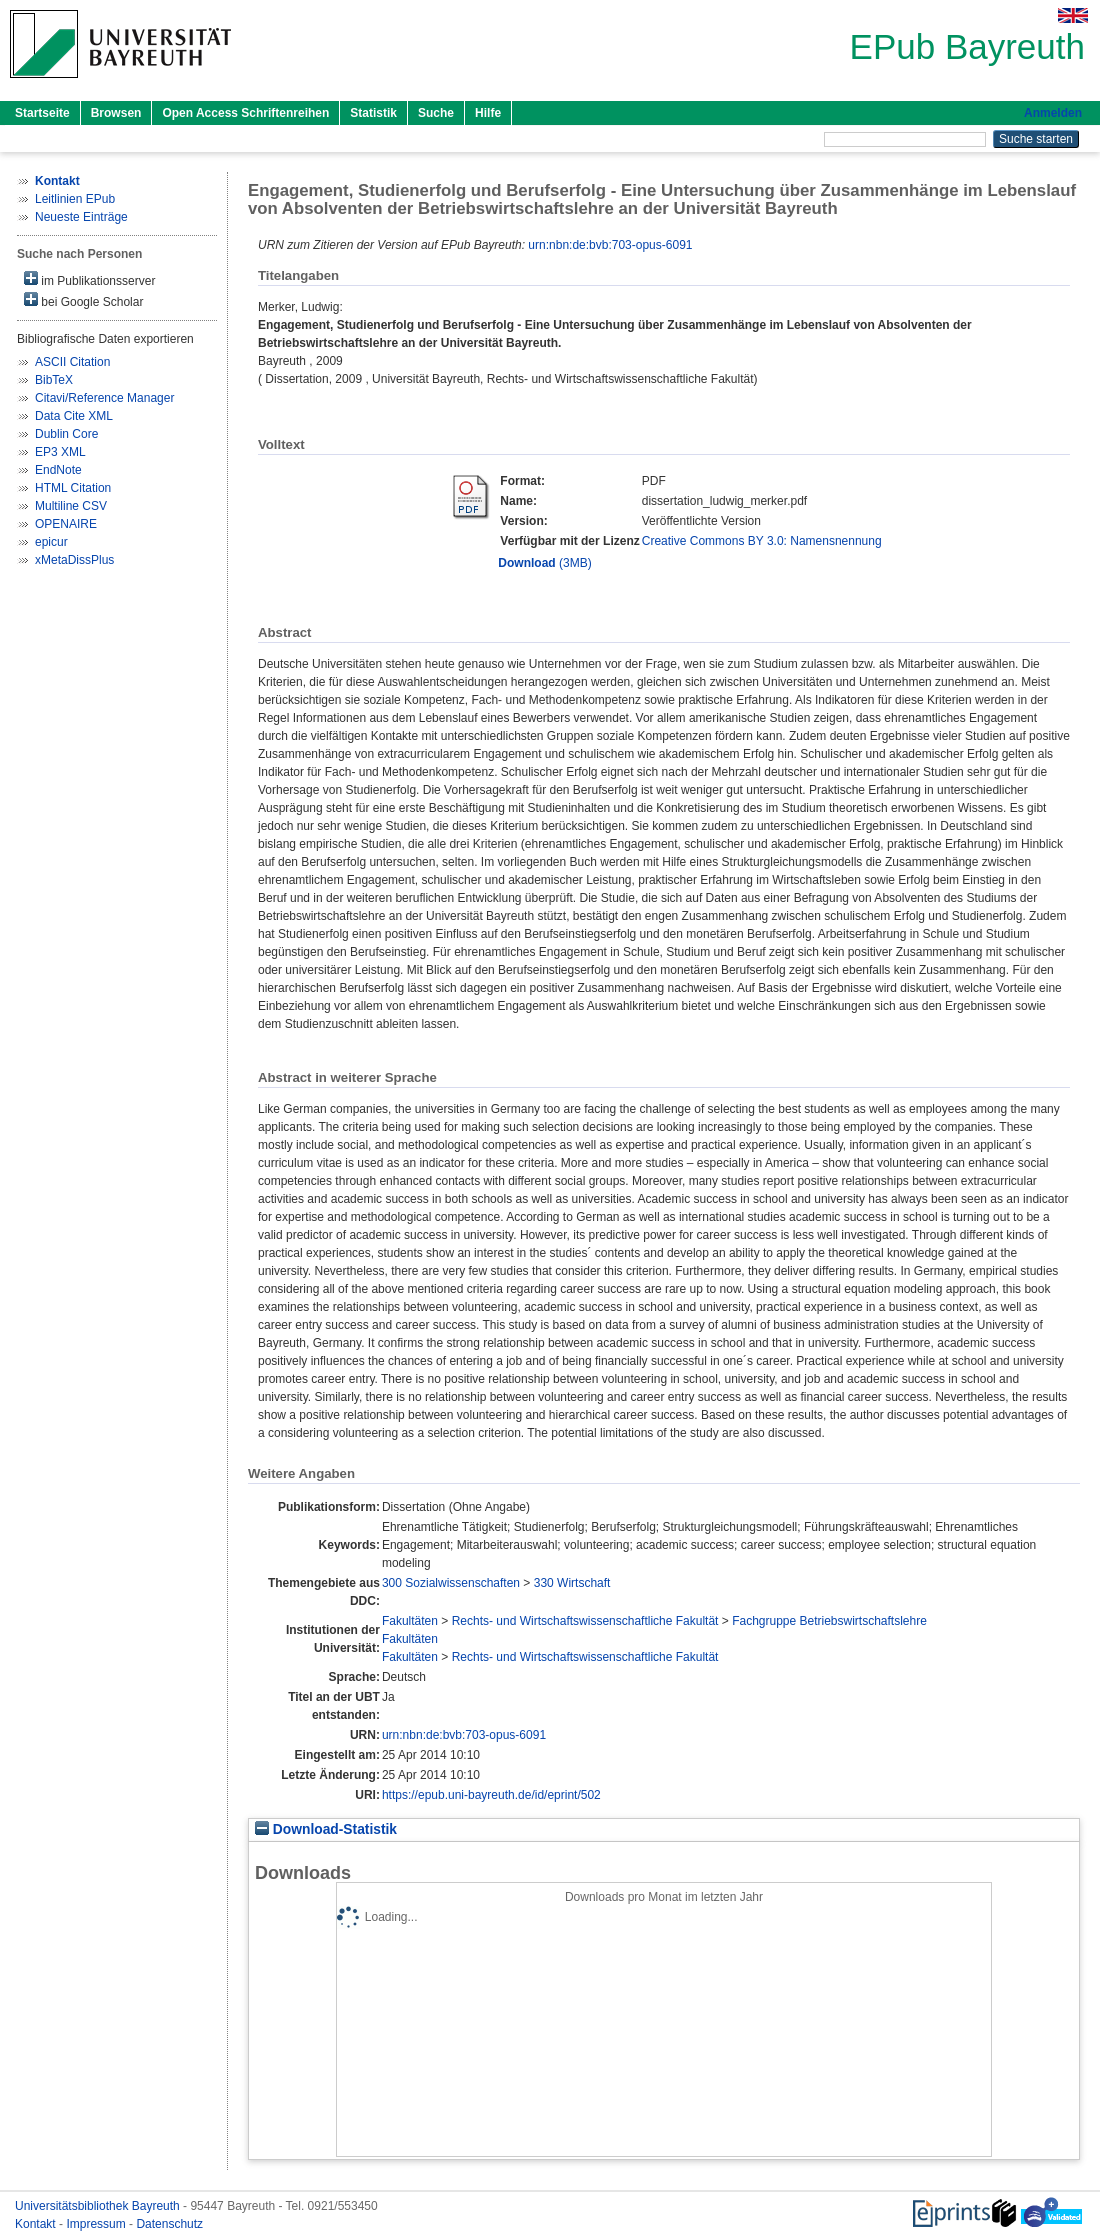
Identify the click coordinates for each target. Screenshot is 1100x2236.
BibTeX (54, 380)
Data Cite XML (74, 416)
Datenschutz (169, 2224)
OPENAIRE (66, 524)
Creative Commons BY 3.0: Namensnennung (762, 541)
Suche (436, 113)
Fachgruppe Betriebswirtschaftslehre (829, 1621)
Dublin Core (66, 434)
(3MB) (544, 563)
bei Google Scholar (83, 300)
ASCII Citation (72, 362)
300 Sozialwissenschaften (451, 1583)
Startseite (42, 113)
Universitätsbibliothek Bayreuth (99, 2206)
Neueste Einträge (81, 217)
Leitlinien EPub (75, 199)
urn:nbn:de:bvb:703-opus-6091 (610, 245)
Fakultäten (410, 1621)
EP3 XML (60, 452)
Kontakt (37, 2224)
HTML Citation (73, 488)
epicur (51, 542)
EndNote (58, 470)
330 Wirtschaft (572, 1583)
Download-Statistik (326, 1829)
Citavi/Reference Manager (104, 398)
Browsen (116, 113)
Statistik (373, 113)
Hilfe (488, 113)
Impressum (97, 2224)
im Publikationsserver (89, 279)
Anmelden (1053, 113)
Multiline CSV (71, 506)
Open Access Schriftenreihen (245, 113)
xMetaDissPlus (74, 560)
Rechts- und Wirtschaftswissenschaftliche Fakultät (585, 1621)
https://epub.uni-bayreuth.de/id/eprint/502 (491, 1795)
